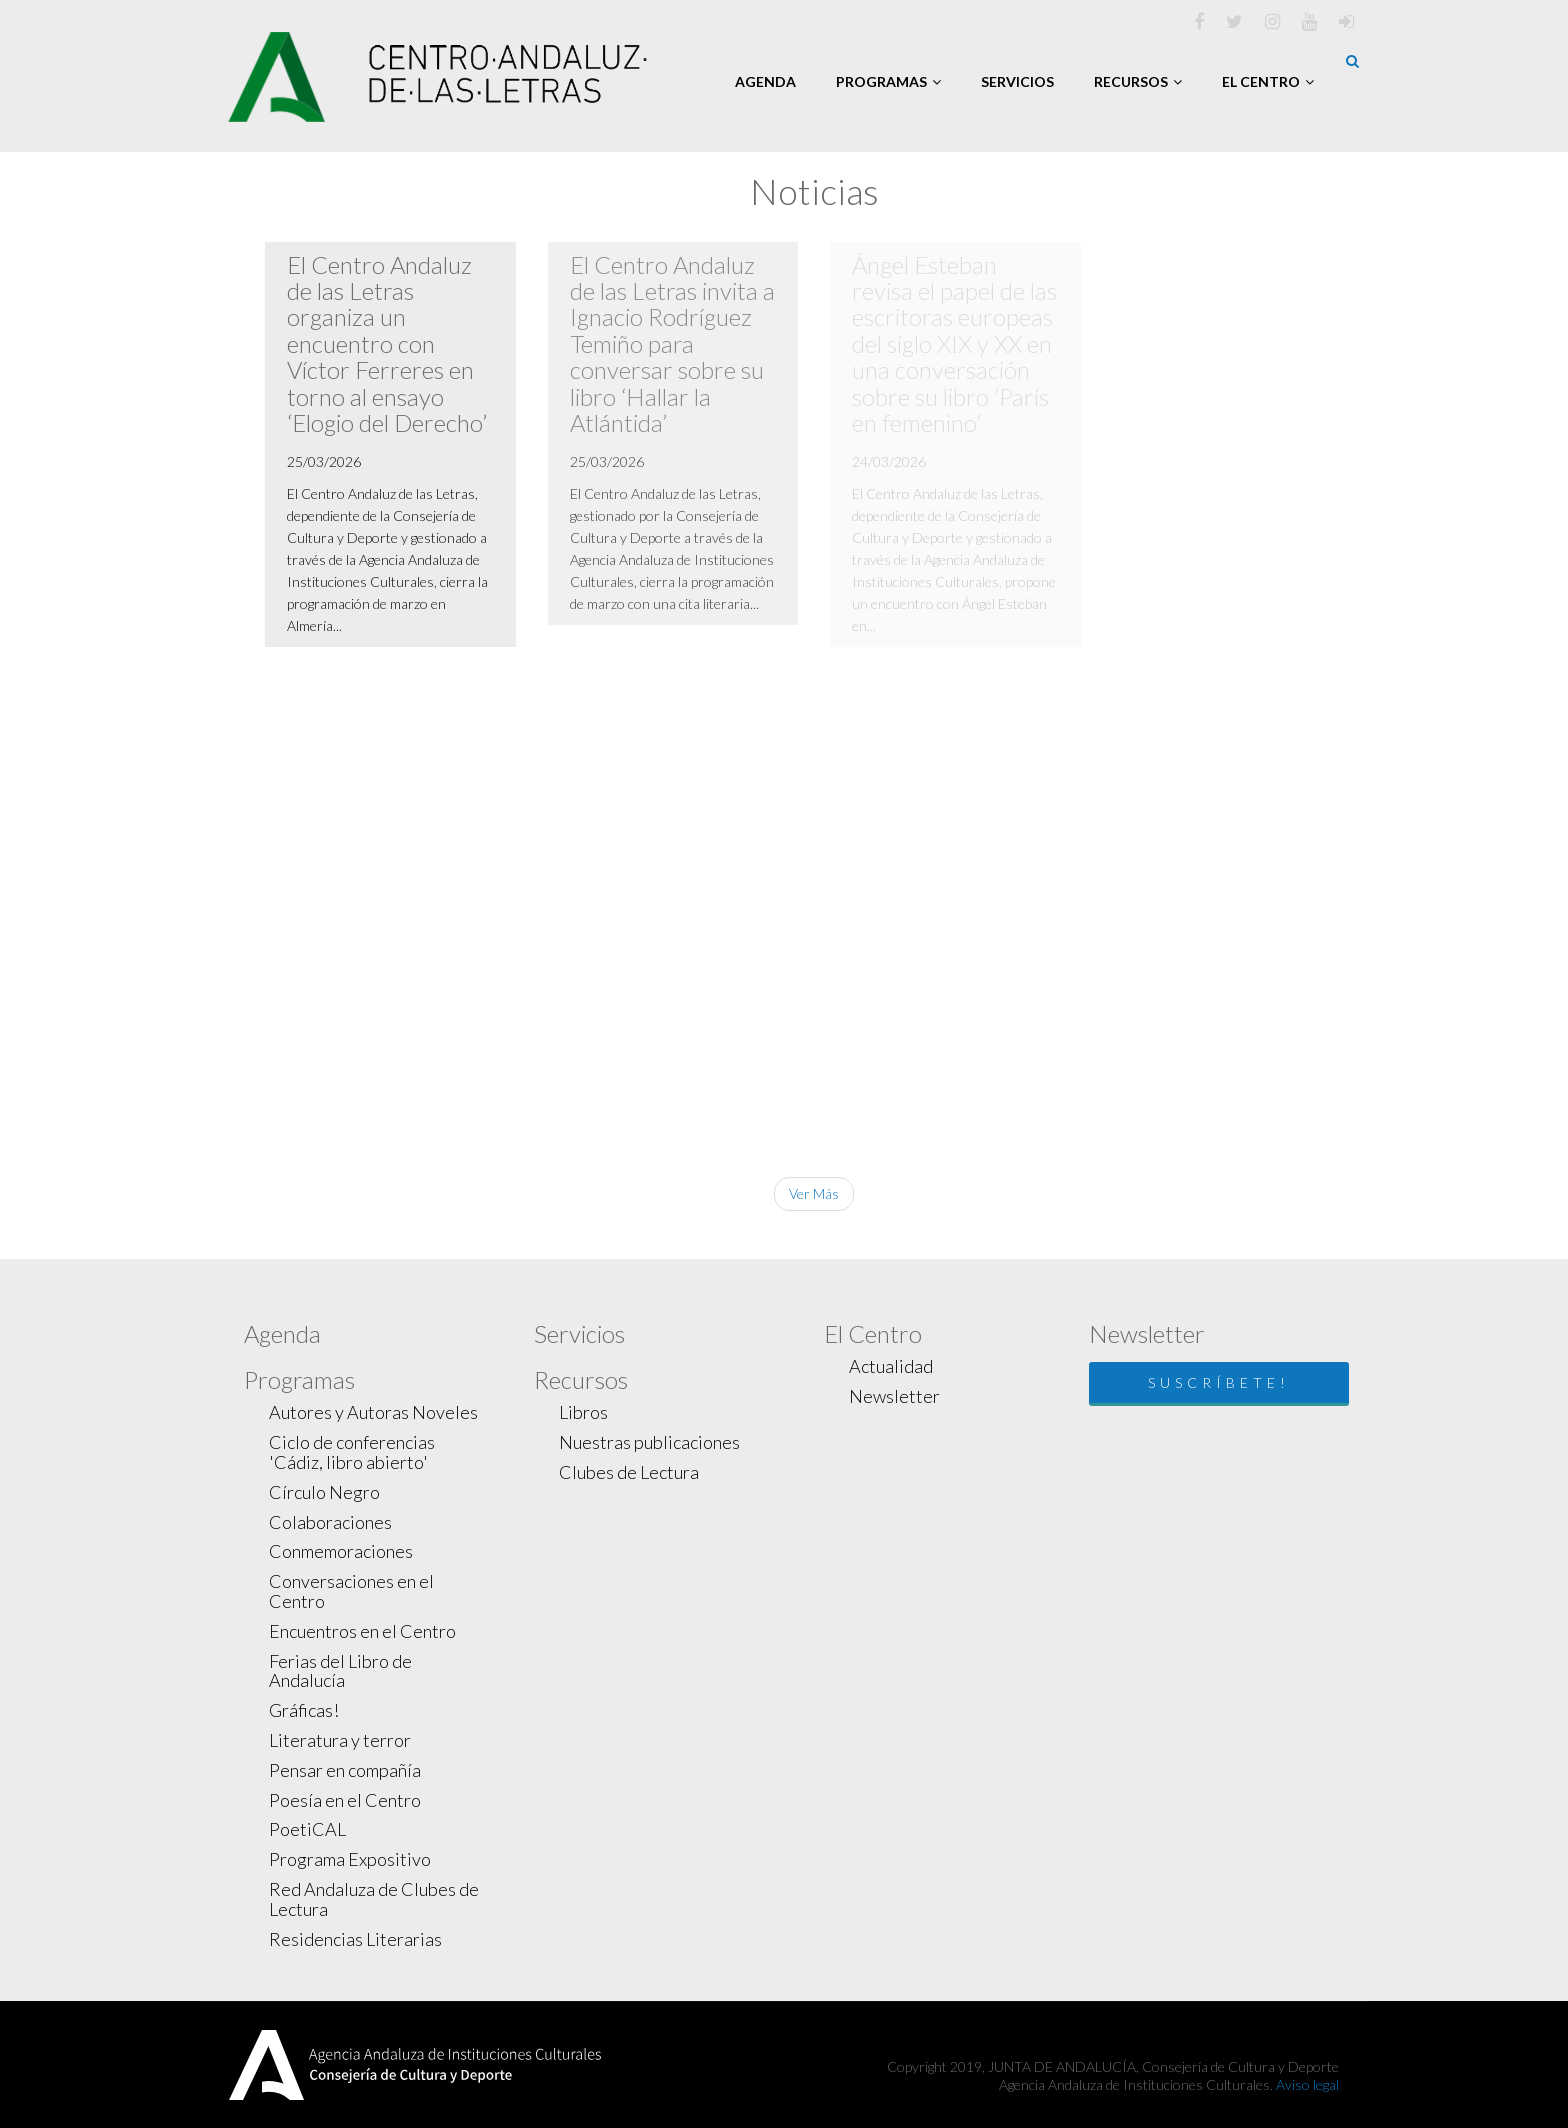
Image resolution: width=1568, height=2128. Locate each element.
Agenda (765, 81)
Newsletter (894, 1396)
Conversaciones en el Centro (351, 1591)
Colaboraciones (330, 1522)
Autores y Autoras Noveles (373, 1412)
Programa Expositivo (350, 1859)
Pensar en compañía (345, 1770)
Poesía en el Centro (345, 1800)
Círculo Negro (324, 1492)
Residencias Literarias (355, 1939)
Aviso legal (1307, 2084)
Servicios (1017, 81)
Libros (583, 1412)
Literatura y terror (340, 1740)
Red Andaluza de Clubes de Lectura (374, 1899)
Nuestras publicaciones (649, 1442)
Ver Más (814, 1193)
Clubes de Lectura (629, 1472)
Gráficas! (304, 1710)
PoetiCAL (307, 1829)
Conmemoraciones (341, 1551)
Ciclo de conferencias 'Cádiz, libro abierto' (352, 1452)
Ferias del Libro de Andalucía (340, 1671)
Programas (888, 81)
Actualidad (891, 1366)
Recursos (1138, 81)
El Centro (1268, 81)
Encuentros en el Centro (362, 1631)
